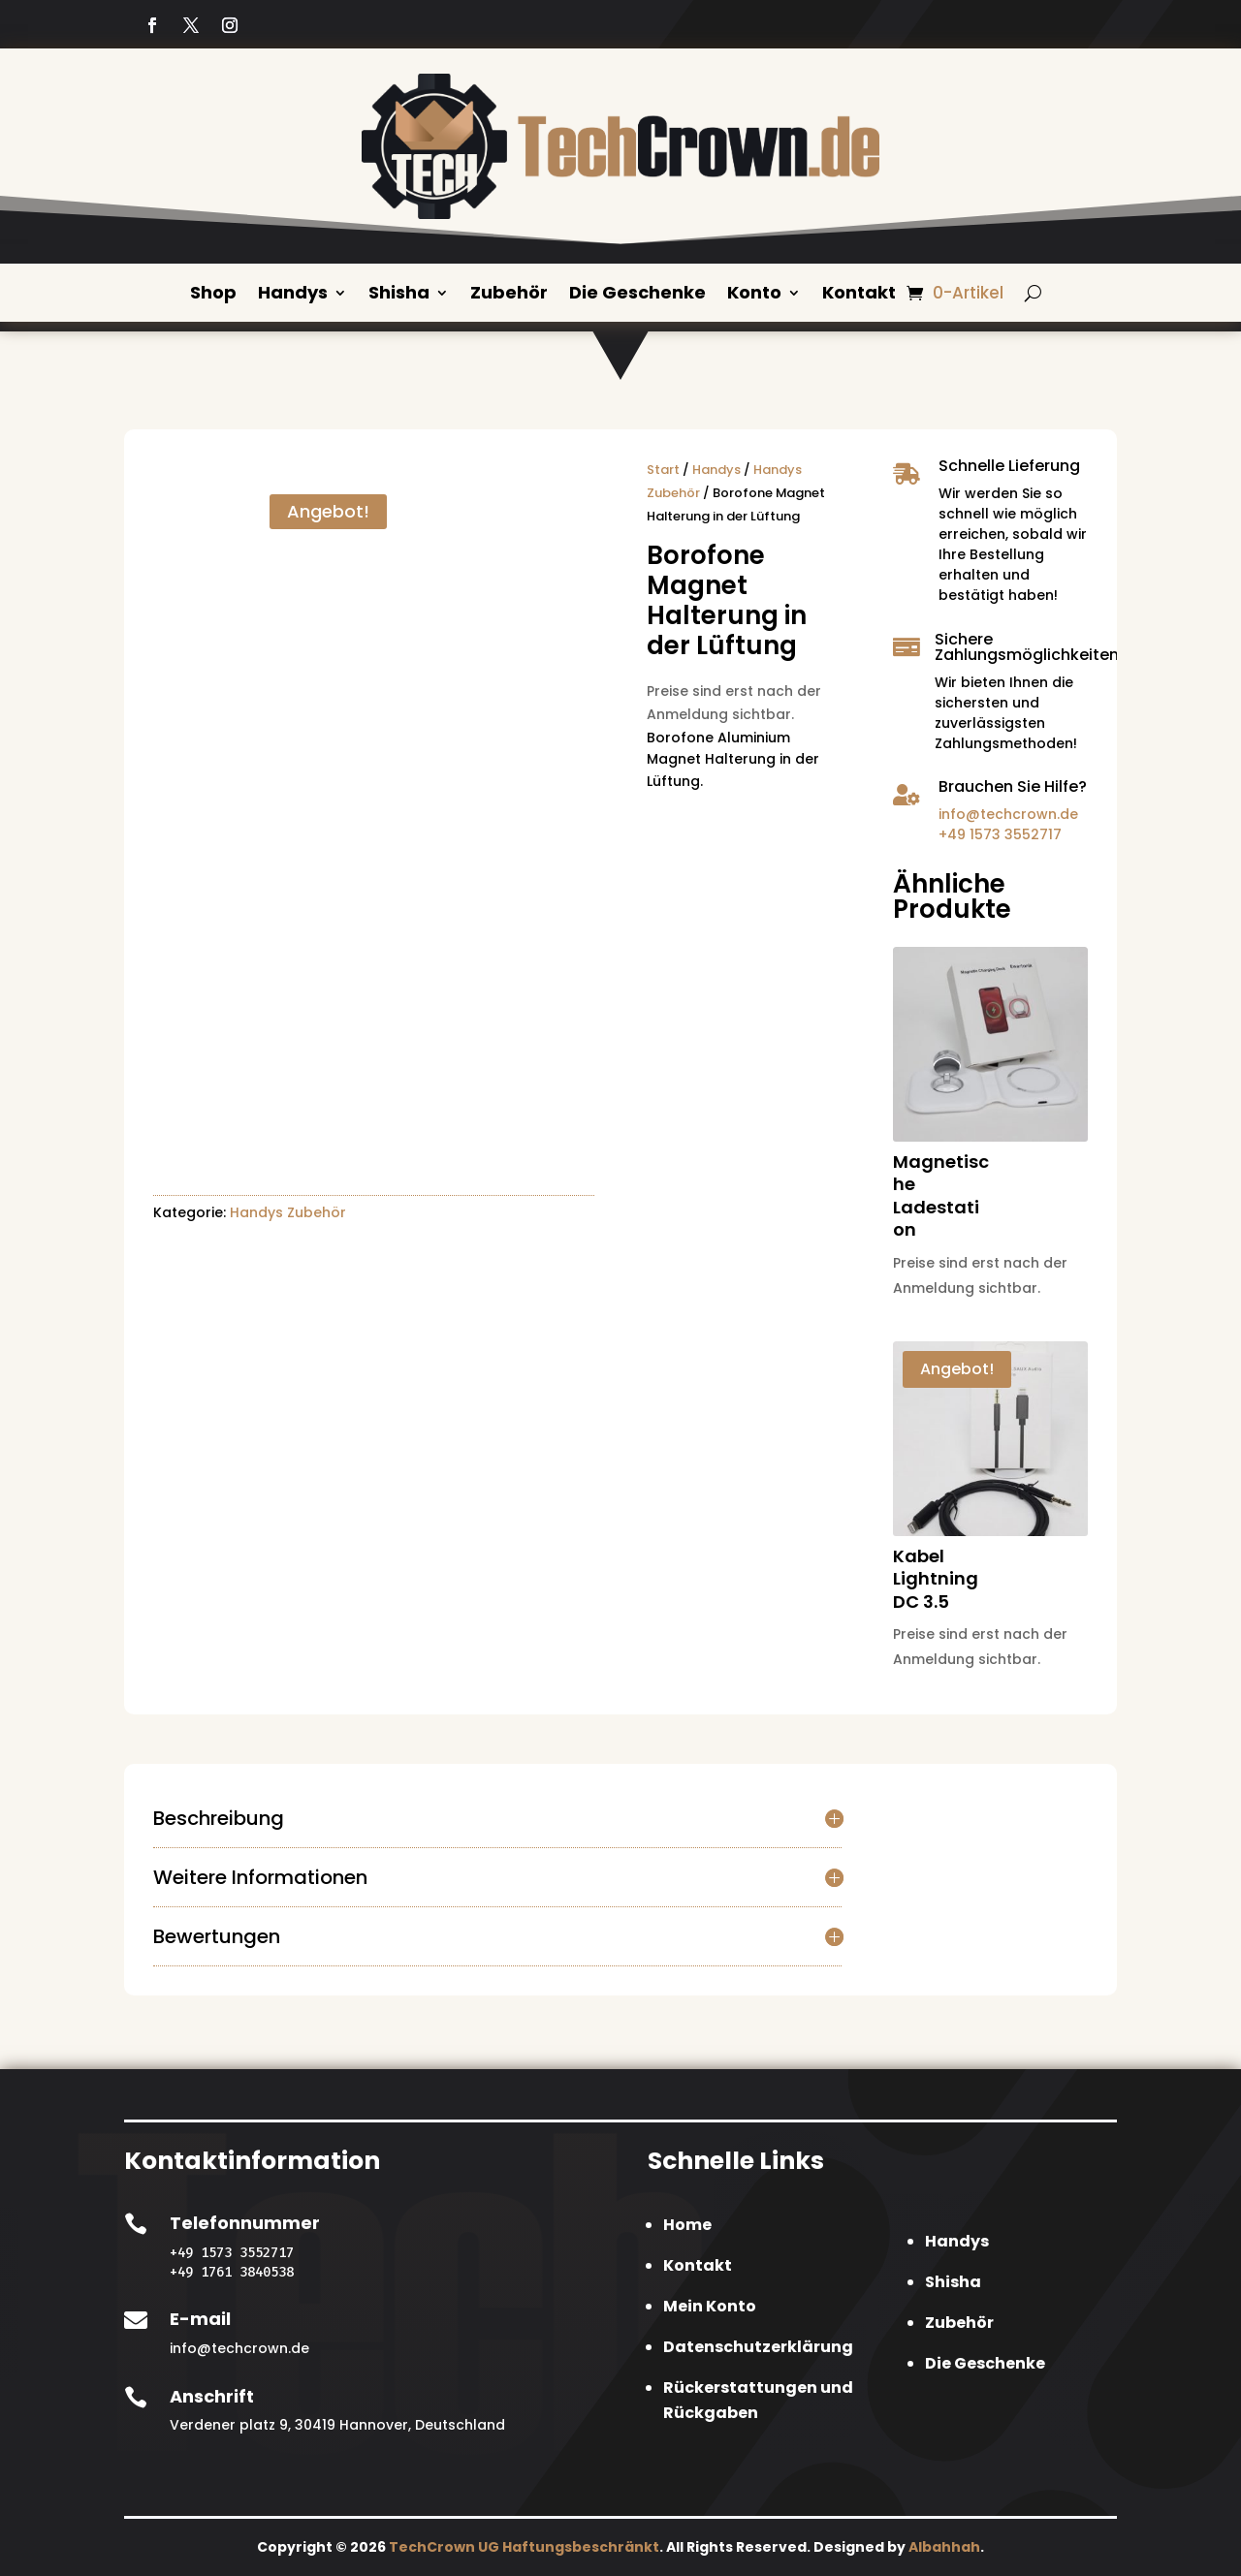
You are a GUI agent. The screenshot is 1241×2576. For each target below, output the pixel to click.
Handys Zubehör (288, 1211)
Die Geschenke (637, 294)
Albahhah (944, 2546)
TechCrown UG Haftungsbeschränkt (524, 2546)
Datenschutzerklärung (758, 2346)
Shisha (399, 294)
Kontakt (859, 294)
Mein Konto (709, 2305)
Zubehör (509, 294)
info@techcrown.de (1008, 813)
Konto (754, 294)
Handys (293, 294)
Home (687, 2224)
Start (663, 468)
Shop (213, 294)
